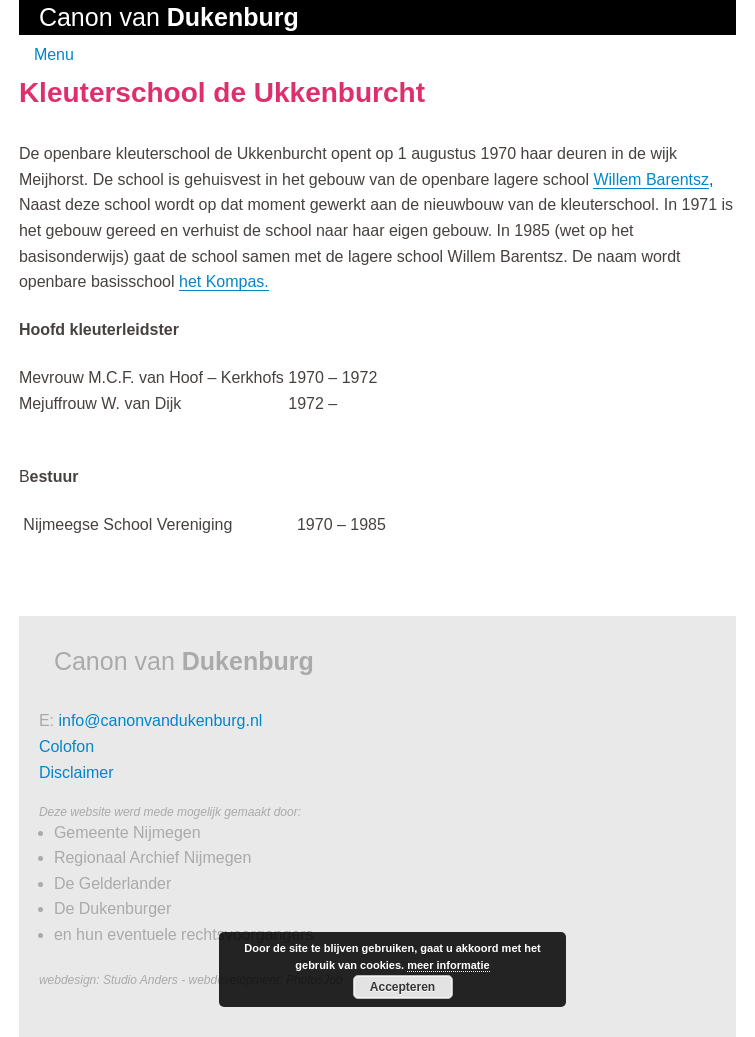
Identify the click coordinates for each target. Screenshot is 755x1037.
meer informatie (448, 965)
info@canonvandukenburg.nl (160, 720)
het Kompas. (224, 281)
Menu (54, 54)
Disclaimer (76, 772)
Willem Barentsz (651, 179)
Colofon (66, 746)
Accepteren (402, 987)
